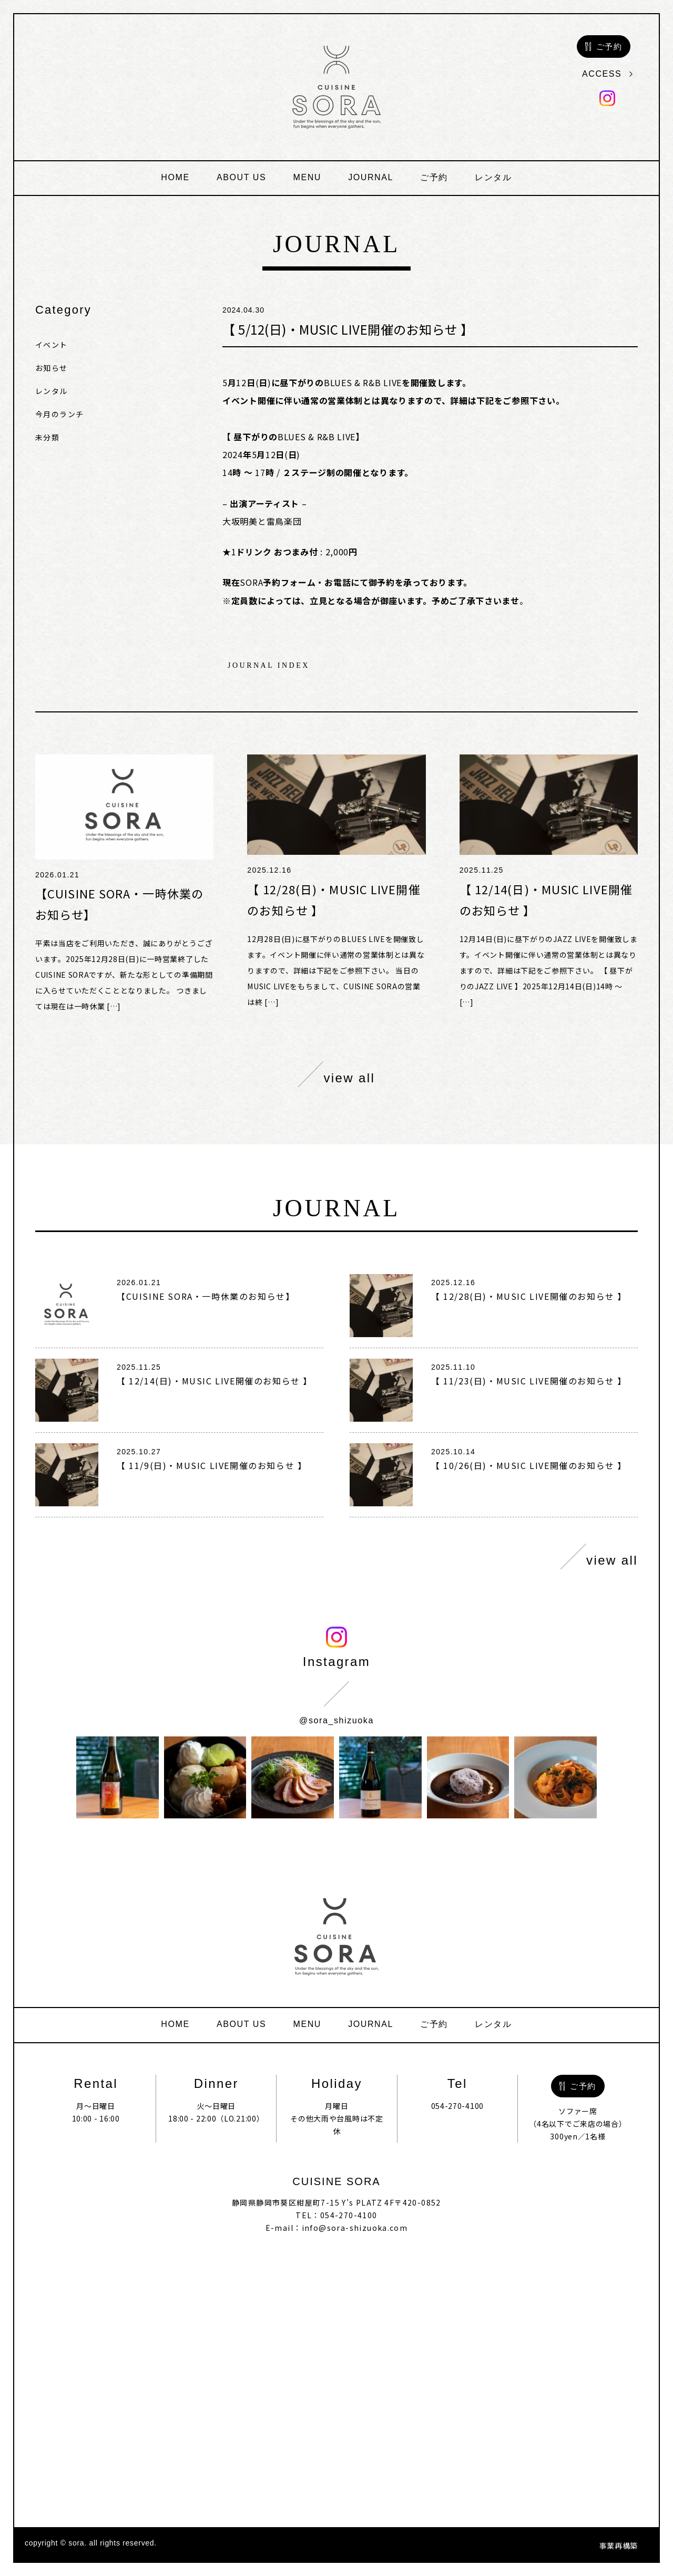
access (607, 73)
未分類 (47, 437)
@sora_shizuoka (336, 1720)
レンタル (493, 177)
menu (307, 177)
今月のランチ (59, 414)
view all (336, 1074)
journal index (269, 665)
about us (241, 177)
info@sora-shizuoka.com (355, 2227)
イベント (51, 344)
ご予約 (434, 177)
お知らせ (51, 368)
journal (370, 177)
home (175, 177)
